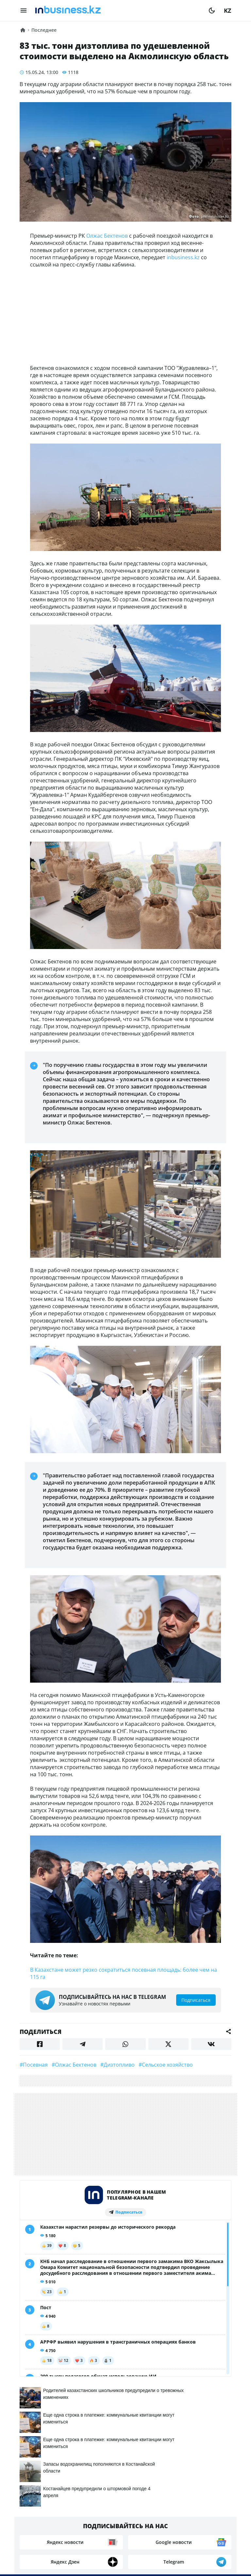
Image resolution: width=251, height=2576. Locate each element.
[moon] (212, 10)
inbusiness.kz (183, 257)
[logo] (117, 10)
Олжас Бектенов (107, 235)
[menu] (23, 10)
